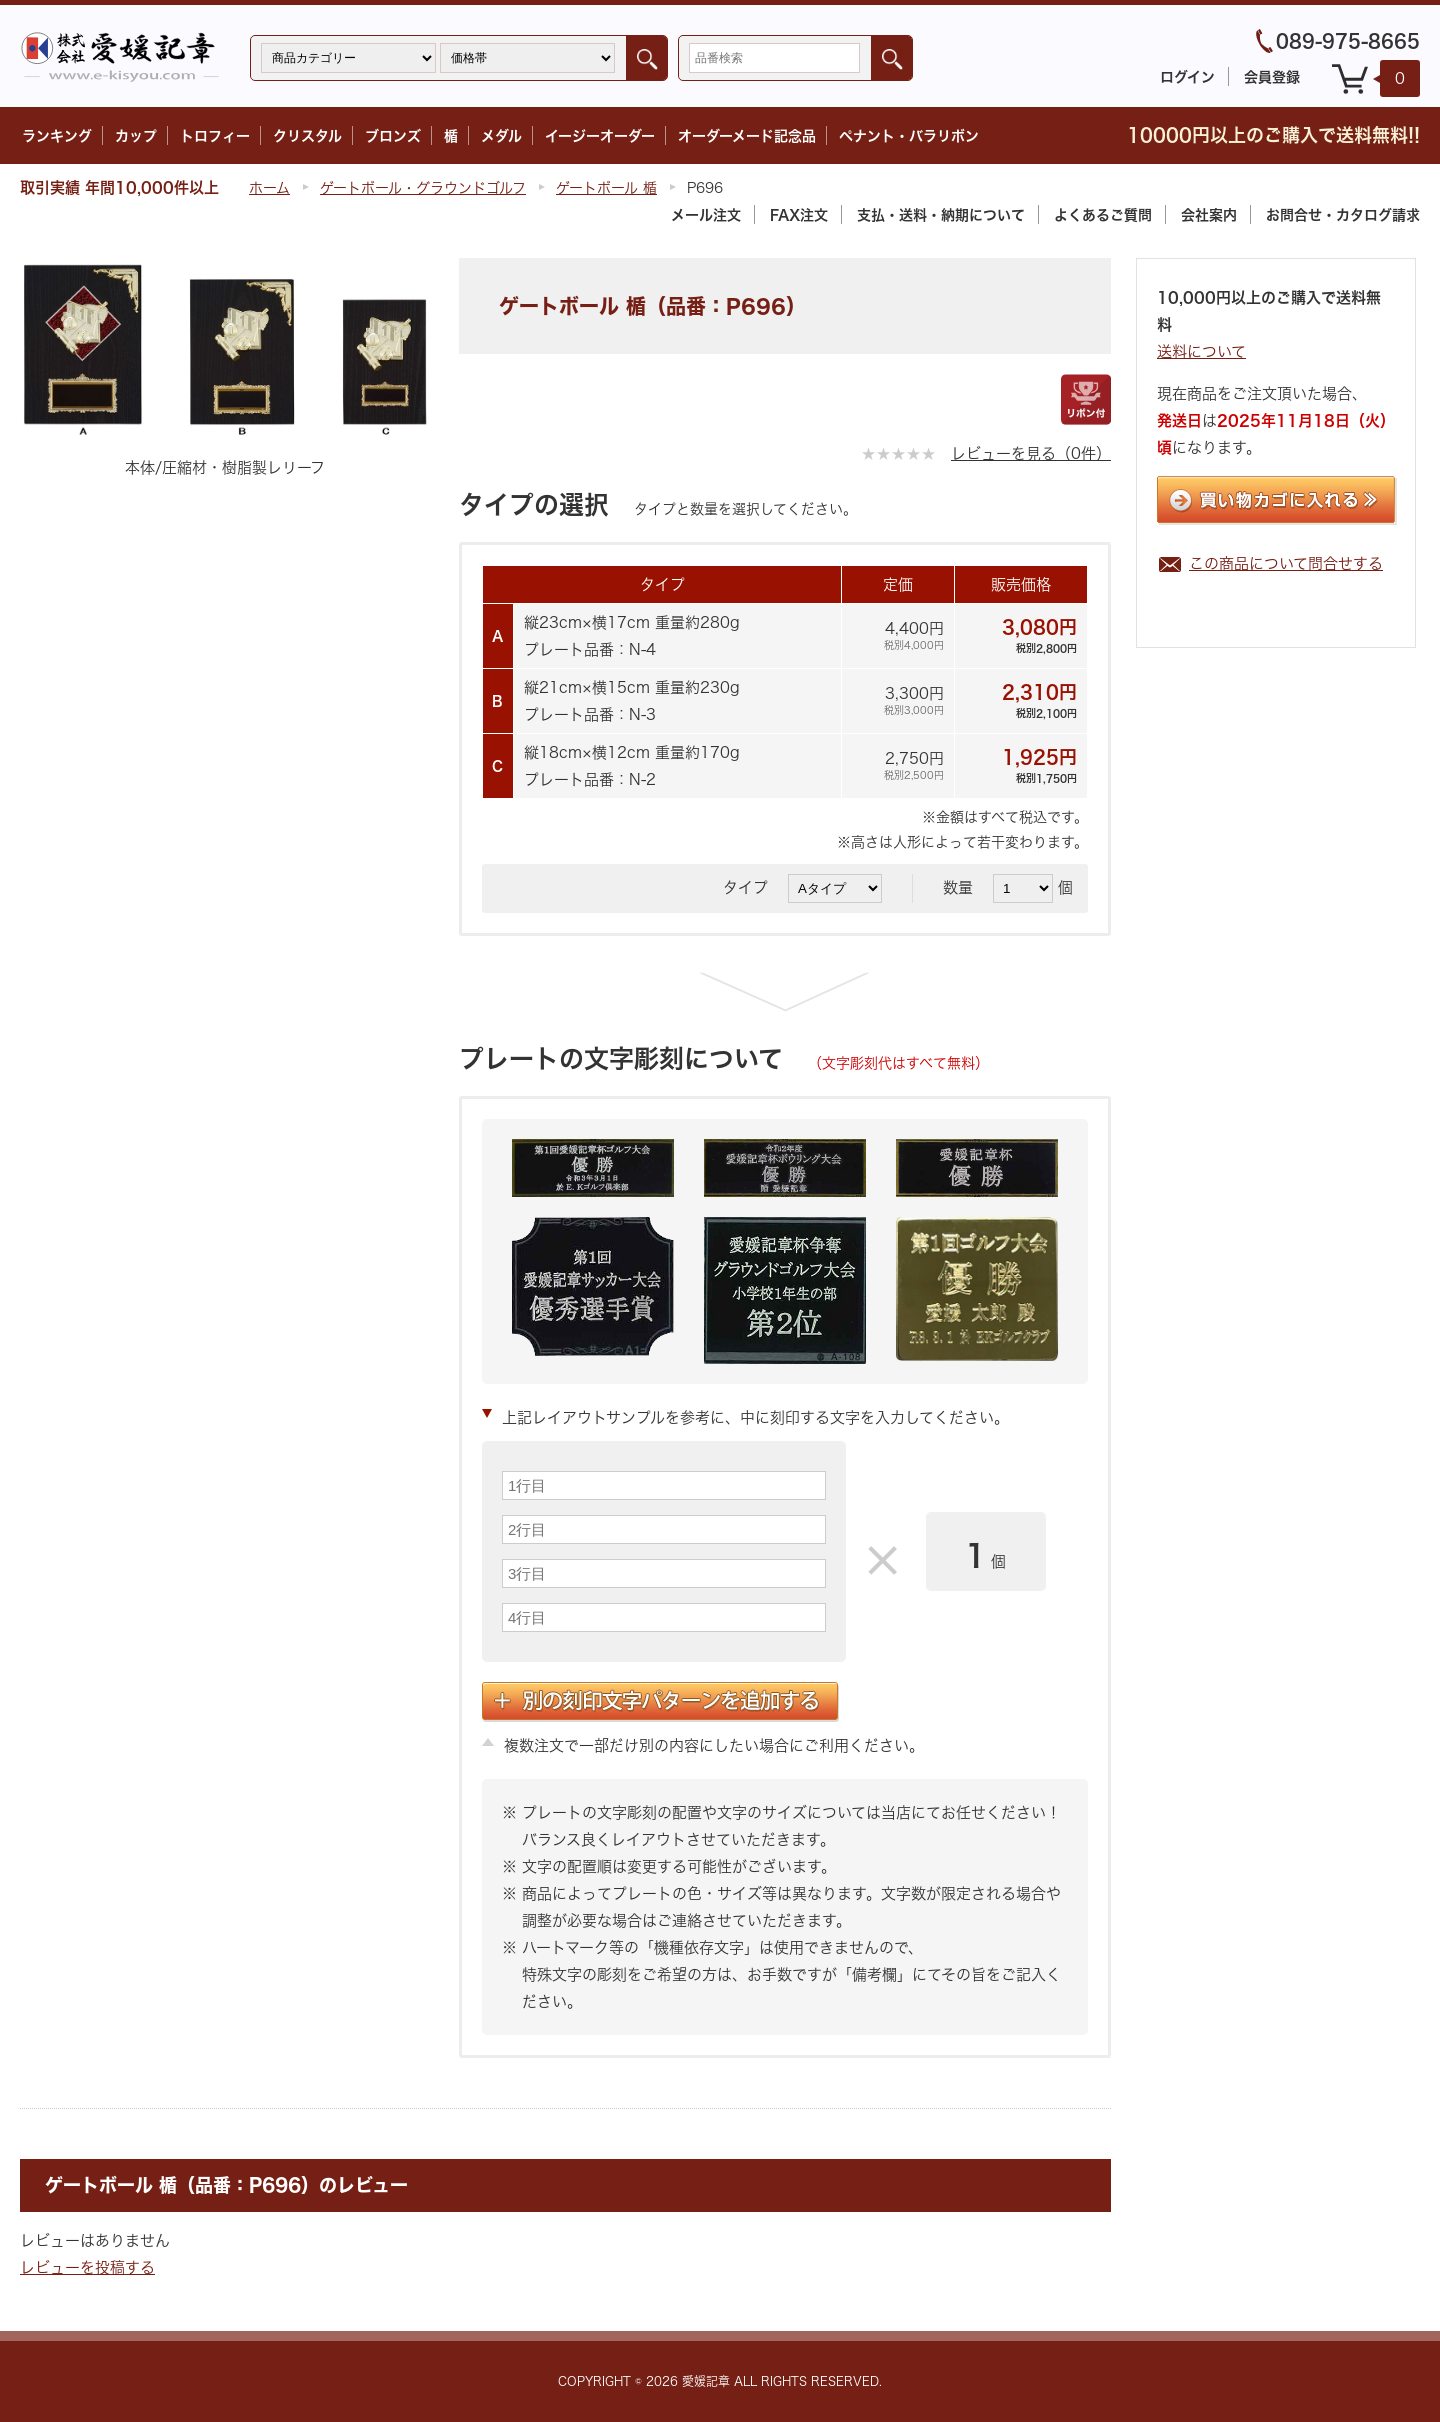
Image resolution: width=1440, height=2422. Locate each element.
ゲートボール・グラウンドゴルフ (423, 187)
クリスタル (307, 135)
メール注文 (706, 214)
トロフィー (215, 135)
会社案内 (1209, 214)
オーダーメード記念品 (747, 135)
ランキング (57, 135)
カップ (136, 135)
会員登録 (1272, 76)
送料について (1201, 351)
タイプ (753, 887)
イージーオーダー (600, 135)
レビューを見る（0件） (1031, 453)
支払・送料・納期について (941, 214)
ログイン (1187, 76)
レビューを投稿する (87, 2267)
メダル (501, 135)
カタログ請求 (1343, 214)
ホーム (269, 187)
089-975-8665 (1348, 41)
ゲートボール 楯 (606, 187)
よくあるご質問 (1103, 214)
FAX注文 (799, 214)
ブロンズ (393, 135)
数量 (965, 887)
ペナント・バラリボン (909, 135)
